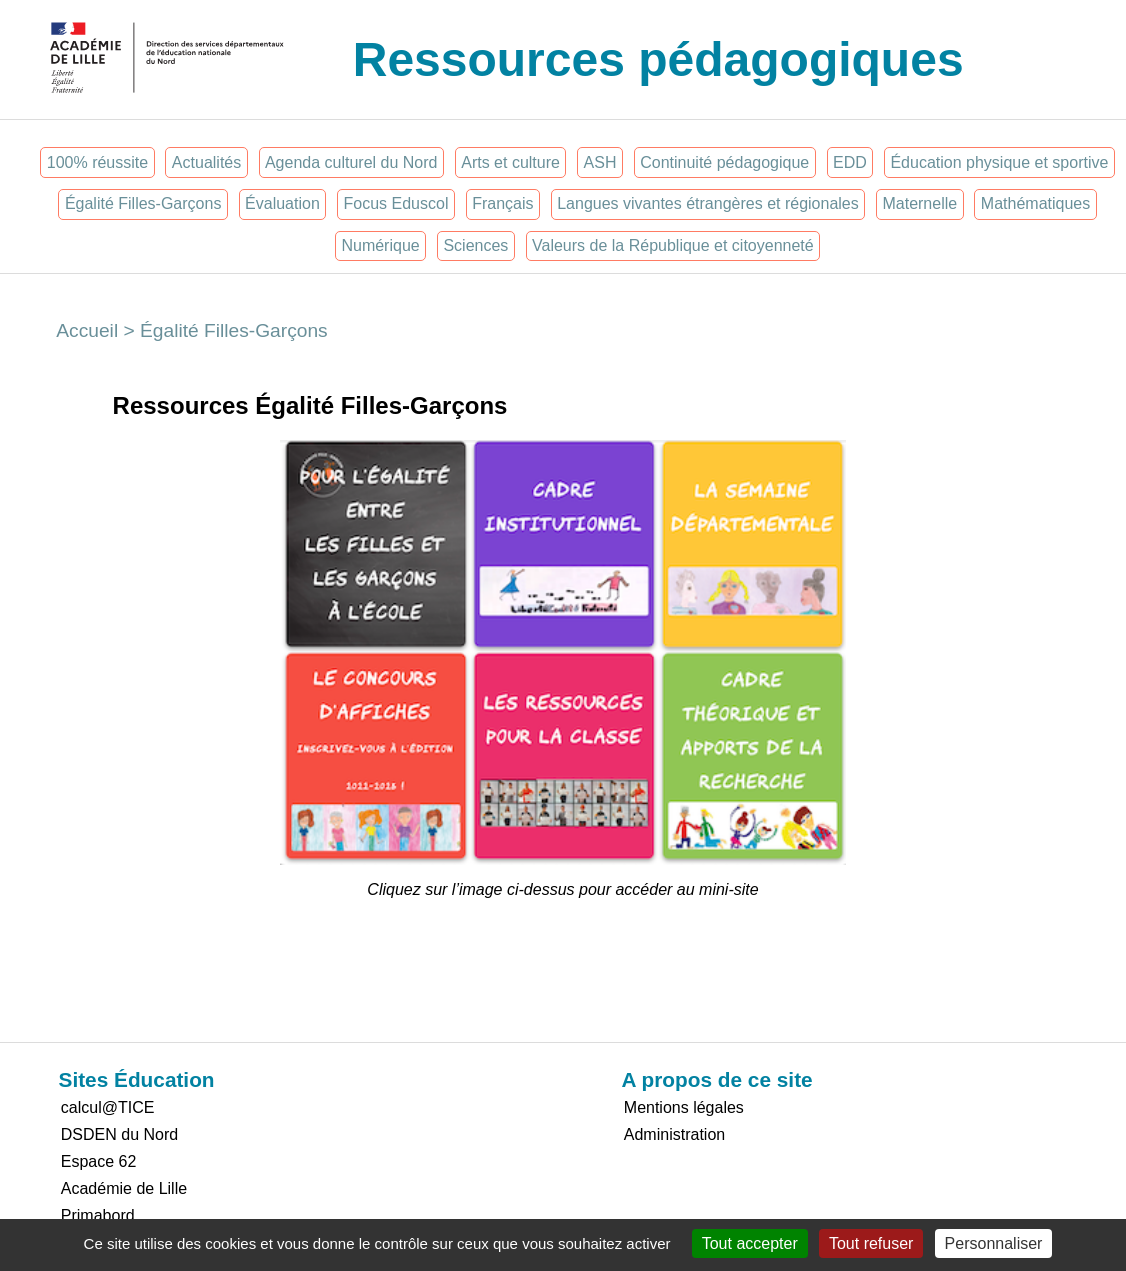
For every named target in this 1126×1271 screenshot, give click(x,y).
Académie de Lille (124, 1188)
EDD (850, 162)
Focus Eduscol (396, 203)
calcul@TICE (108, 1107)
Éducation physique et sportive (999, 162)
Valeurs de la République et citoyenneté (673, 245)
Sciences (475, 245)
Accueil (87, 330)
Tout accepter (750, 1243)
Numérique (380, 245)
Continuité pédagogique (724, 162)
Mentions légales (684, 1107)
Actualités (206, 162)
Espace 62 (99, 1161)
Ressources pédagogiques (658, 59)
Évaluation (282, 203)
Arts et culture (510, 162)
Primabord (98, 1215)
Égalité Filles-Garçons (143, 203)
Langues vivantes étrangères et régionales (708, 203)
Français (502, 203)
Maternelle (919, 203)
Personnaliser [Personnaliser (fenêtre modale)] (994, 1243)
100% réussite (97, 162)
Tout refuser (871, 1243)
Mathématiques (1035, 203)
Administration (674, 1134)
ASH (600, 162)
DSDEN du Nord (119, 1134)
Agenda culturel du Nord (351, 162)
